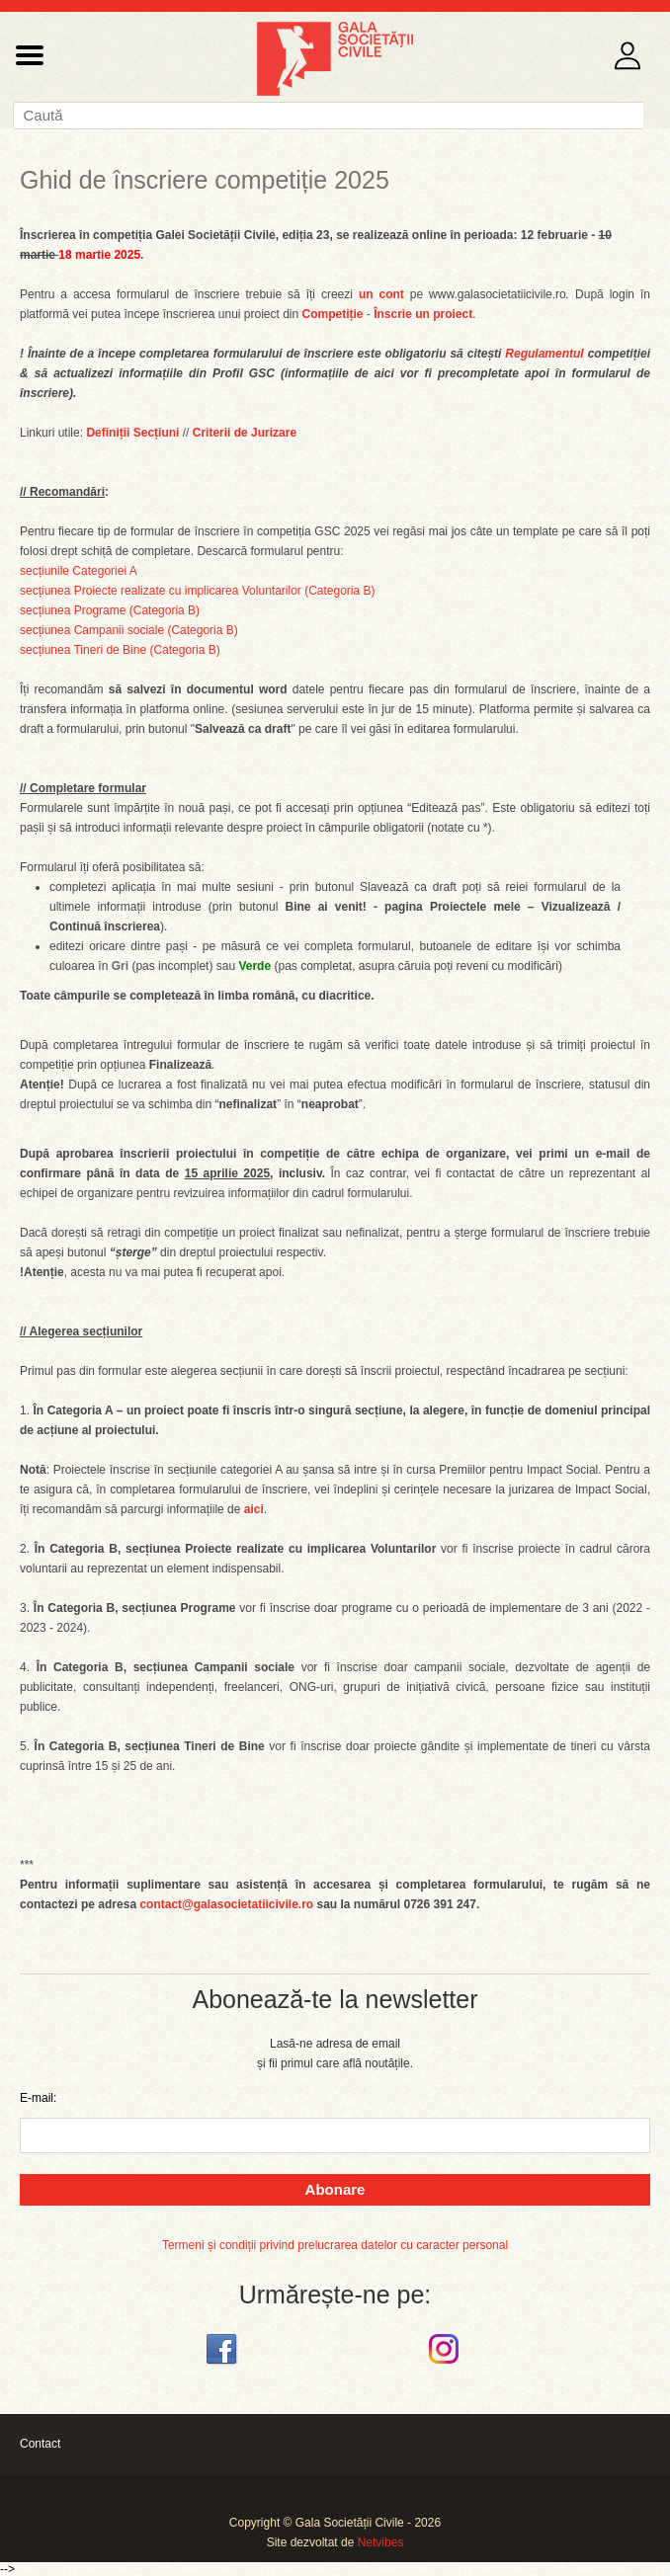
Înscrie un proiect (423, 314)
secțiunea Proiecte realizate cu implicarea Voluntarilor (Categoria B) (198, 591)
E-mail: (38, 2098)
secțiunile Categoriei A (78, 571)
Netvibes (381, 2542)
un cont (381, 294)
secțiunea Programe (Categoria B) (110, 610)
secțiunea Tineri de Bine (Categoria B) (120, 650)
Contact (40, 2444)
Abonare (335, 2189)
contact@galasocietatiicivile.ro (226, 1904)
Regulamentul (544, 354)
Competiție (333, 314)
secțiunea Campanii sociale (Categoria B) (129, 630)
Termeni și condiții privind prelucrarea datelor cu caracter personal (335, 2245)
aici (254, 1509)
